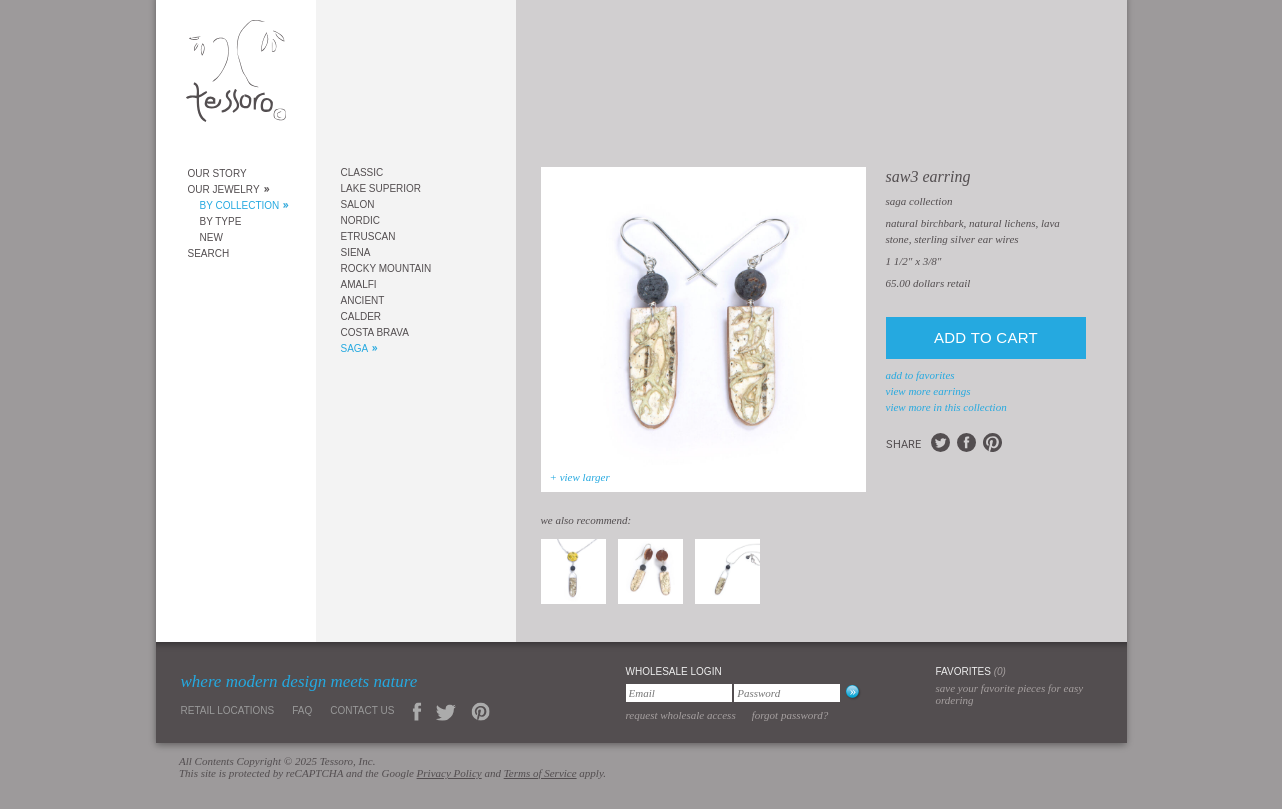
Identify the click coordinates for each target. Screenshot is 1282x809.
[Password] (787, 693)
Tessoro (236, 76)
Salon (358, 204)
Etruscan (368, 236)
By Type (221, 221)
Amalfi (359, 284)
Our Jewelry (224, 189)
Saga (355, 348)
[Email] (679, 693)
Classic (362, 172)
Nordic (360, 220)
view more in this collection (946, 407)
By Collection (240, 205)
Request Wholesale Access (681, 715)
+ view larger (580, 477)
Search (209, 253)
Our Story (217, 173)
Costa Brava (375, 332)
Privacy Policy (449, 773)
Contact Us (362, 710)
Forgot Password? (790, 715)
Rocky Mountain (386, 268)
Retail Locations (228, 710)
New (211, 237)
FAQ (302, 710)
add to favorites (920, 375)
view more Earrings (928, 391)
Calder (361, 316)
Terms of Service (540, 773)
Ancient (363, 300)
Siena (356, 252)
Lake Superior (381, 188)
